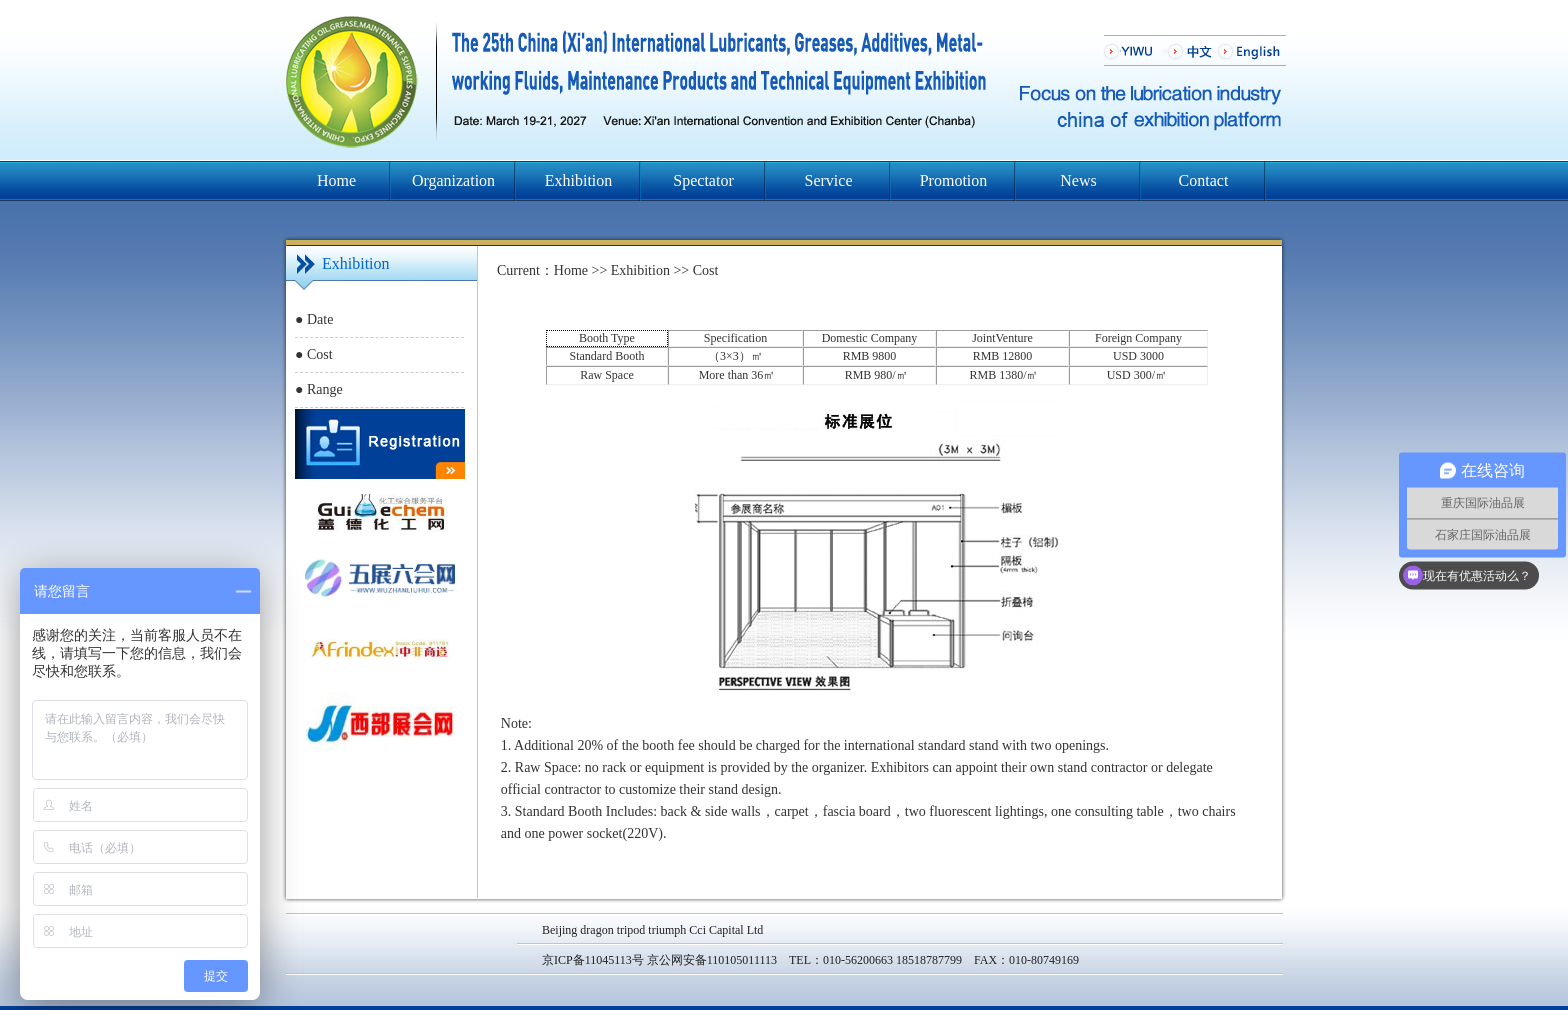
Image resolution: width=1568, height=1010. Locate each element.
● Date (314, 319)
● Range (319, 389)
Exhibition (579, 180)
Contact (1204, 180)
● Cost (314, 354)
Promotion (954, 180)
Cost (706, 270)
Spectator (703, 180)
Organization (453, 180)
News (1078, 180)
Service (829, 180)
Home (336, 180)
